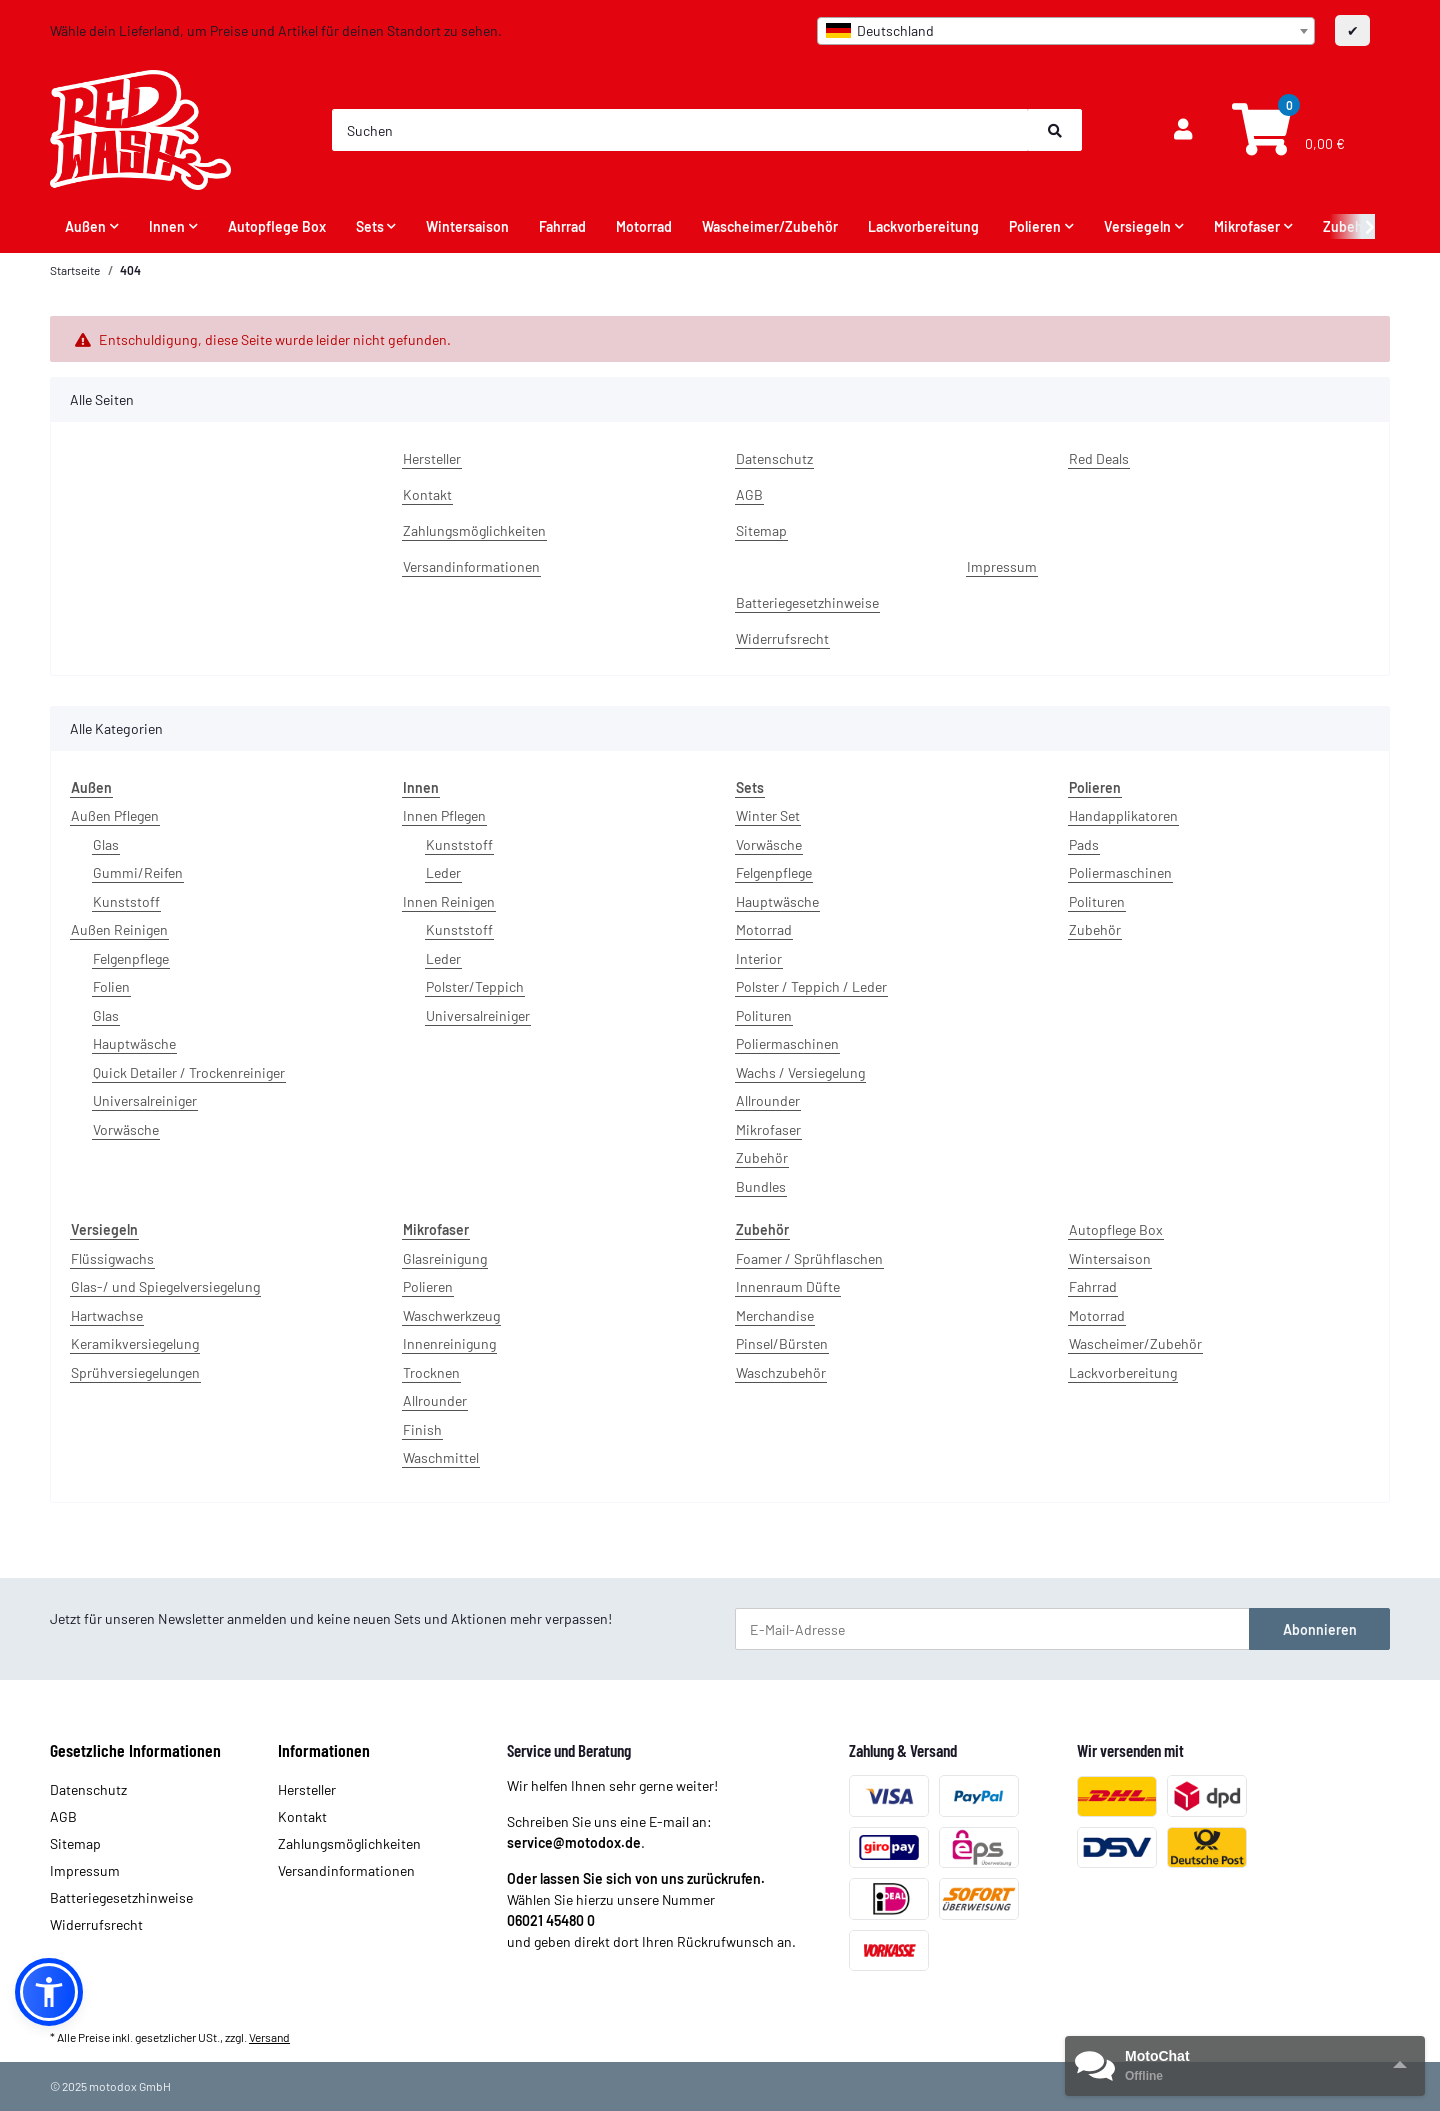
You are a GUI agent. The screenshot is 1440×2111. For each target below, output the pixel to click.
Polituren (764, 1015)
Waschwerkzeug (451, 1315)
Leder (443, 872)
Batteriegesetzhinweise (807, 602)
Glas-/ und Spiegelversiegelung (165, 1286)
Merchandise (775, 1315)
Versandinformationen (471, 566)
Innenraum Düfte (788, 1286)
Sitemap (761, 530)
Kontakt (427, 494)
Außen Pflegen (115, 815)
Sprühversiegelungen (135, 1372)
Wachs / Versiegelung (800, 1072)
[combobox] (1066, 31)
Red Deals (1099, 458)
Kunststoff (126, 901)
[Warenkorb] (1286, 130)
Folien (111, 986)
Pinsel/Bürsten (782, 1343)
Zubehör (762, 1157)
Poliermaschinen (787, 1043)
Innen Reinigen (449, 901)
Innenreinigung (449, 1343)
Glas (106, 844)
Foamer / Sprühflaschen (809, 1258)
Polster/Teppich (475, 986)
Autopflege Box (1116, 1229)
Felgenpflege (131, 958)
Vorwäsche (126, 1129)
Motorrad (764, 929)
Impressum (1002, 566)
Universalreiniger (145, 1100)
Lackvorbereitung (1123, 1372)
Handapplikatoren (1123, 815)
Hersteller (432, 458)
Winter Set (768, 815)
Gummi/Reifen (138, 872)
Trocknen (431, 1372)
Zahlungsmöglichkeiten (474, 530)
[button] (1183, 130)
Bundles (761, 1186)
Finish (422, 1429)
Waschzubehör (781, 1372)
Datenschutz (774, 458)
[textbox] (1066, 31)
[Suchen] (680, 130)
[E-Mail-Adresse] (992, 1629)
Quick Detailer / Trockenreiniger (189, 1072)
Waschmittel (441, 1457)
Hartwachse (107, 1315)
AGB (749, 494)
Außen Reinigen (119, 929)
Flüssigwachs (112, 1258)
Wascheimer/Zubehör (1135, 1343)
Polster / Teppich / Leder (811, 986)
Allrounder (768, 1100)
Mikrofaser (768, 1129)
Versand (269, 2037)
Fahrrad (1093, 1286)
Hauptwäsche (134, 1043)
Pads (1084, 844)
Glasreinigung (445, 1258)
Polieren (428, 1286)
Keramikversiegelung (135, 1343)
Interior (759, 958)
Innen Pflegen (444, 815)
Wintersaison (1110, 1258)
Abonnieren (1320, 1629)
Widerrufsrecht (782, 638)
